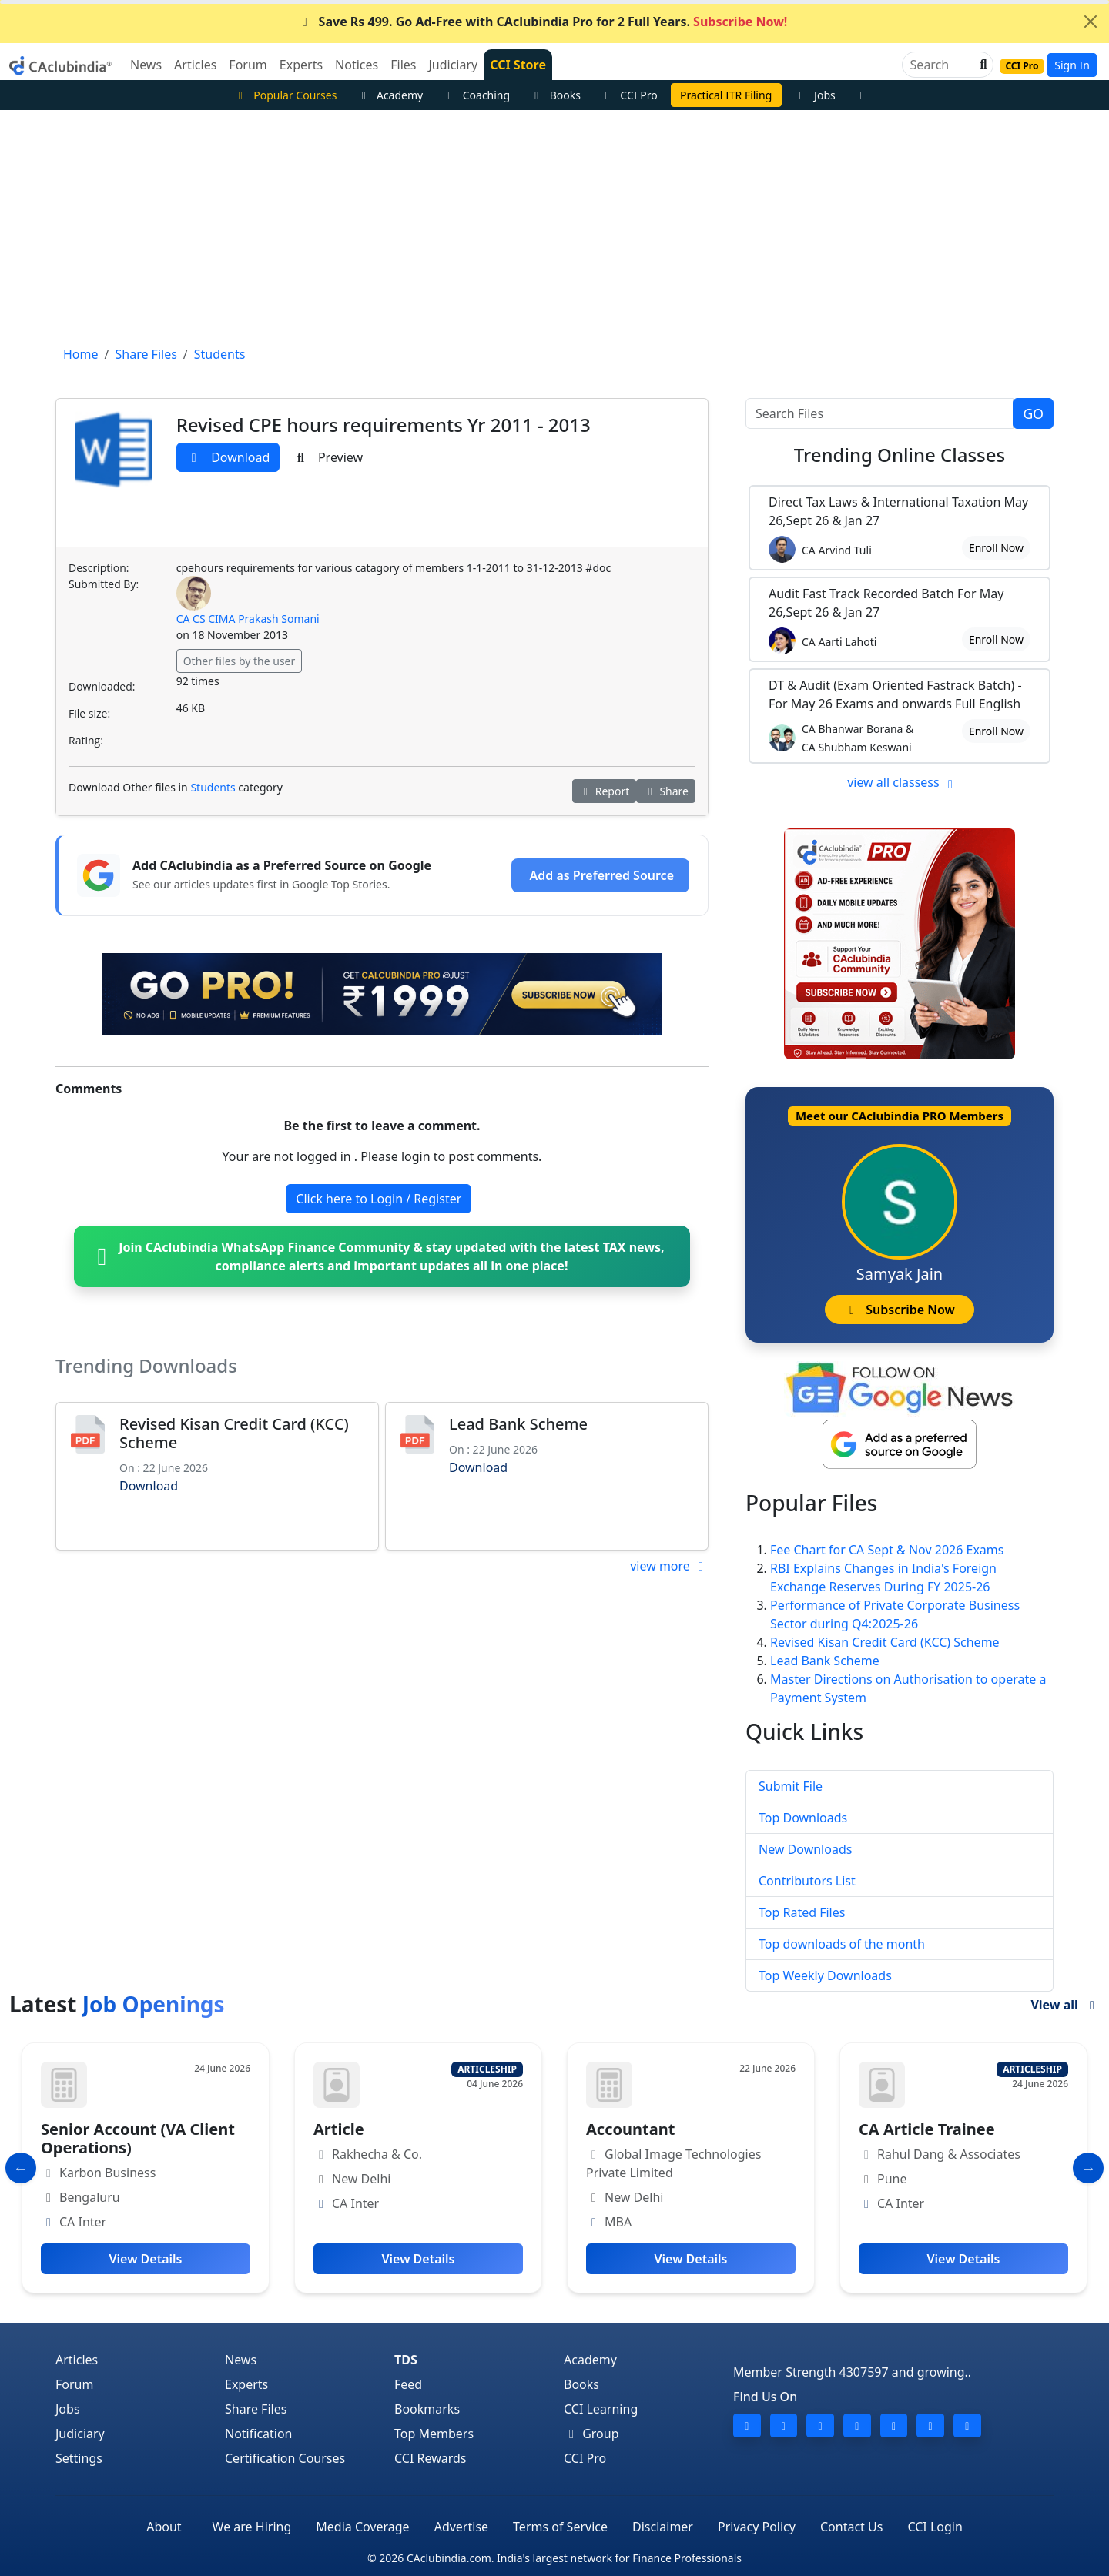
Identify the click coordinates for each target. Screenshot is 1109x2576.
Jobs (815, 95)
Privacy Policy (757, 2526)
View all (1065, 2004)
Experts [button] (301, 64)
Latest (117, 2004)
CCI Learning (601, 2408)
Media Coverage (362, 2526)
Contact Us (851, 2526)
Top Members (434, 2433)
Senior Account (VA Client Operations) (138, 2138)
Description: (99, 567)
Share (666, 791)
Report (604, 791)
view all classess (902, 782)
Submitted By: (104, 584)
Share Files (255, 2408)
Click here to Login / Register (378, 1198)
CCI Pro (629, 95)
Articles (76, 2359)
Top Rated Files (802, 1912)
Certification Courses (285, 2458)
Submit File (791, 1786)
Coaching (476, 95)
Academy (390, 95)
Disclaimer (662, 2526)
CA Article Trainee (927, 2129)
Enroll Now (996, 547)
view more (669, 1565)
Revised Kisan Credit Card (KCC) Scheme (234, 1433)
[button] (982, 64)
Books (555, 95)
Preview (328, 457)
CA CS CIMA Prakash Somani (248, 618)
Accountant (630, 2129)
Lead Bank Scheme (518, 1423)
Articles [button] (195, 64)
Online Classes (899, 454)
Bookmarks (427, 2408)
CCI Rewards (430, 2458)
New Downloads (805, 1849)
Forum (74, 2384)
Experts (246, 2384)
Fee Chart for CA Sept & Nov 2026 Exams (886, 1549)
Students (212, 787)
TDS (405, 2359)
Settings (78, 2458)
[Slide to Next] (1088, 2168)
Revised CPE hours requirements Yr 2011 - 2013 (383, 424)
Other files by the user (239, 661)
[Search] (941, 65)
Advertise (461, 2526)
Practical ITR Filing (726, 95)
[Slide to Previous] (20, 2168)
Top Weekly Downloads (825, 1975)
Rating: (86, 740)
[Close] (1090, 21)
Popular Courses (285, 95)
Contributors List (807, 1880)
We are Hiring (252, 2526)
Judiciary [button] (452, 64)
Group (591, 2433)
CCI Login (934, 2526)
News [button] (146, 64)
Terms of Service (560, 2526)
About (163, 2526)
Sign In (1072, 65)
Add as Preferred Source (602, 875)
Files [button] (403, 64)
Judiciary (80, 2433)
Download (228, 457)
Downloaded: (102, 686)
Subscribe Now (899, 1309)
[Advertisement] (554, 225)
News (240, 2359)
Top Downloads (803, 1817)
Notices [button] (356, 64)
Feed (408, 2384)
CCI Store (518, 64)
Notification (259, 2433)
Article (338, 2129)
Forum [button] (247, 64)
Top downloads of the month (842, 1943)
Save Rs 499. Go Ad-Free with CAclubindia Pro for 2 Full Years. (542, 21)
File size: (89, 713)
